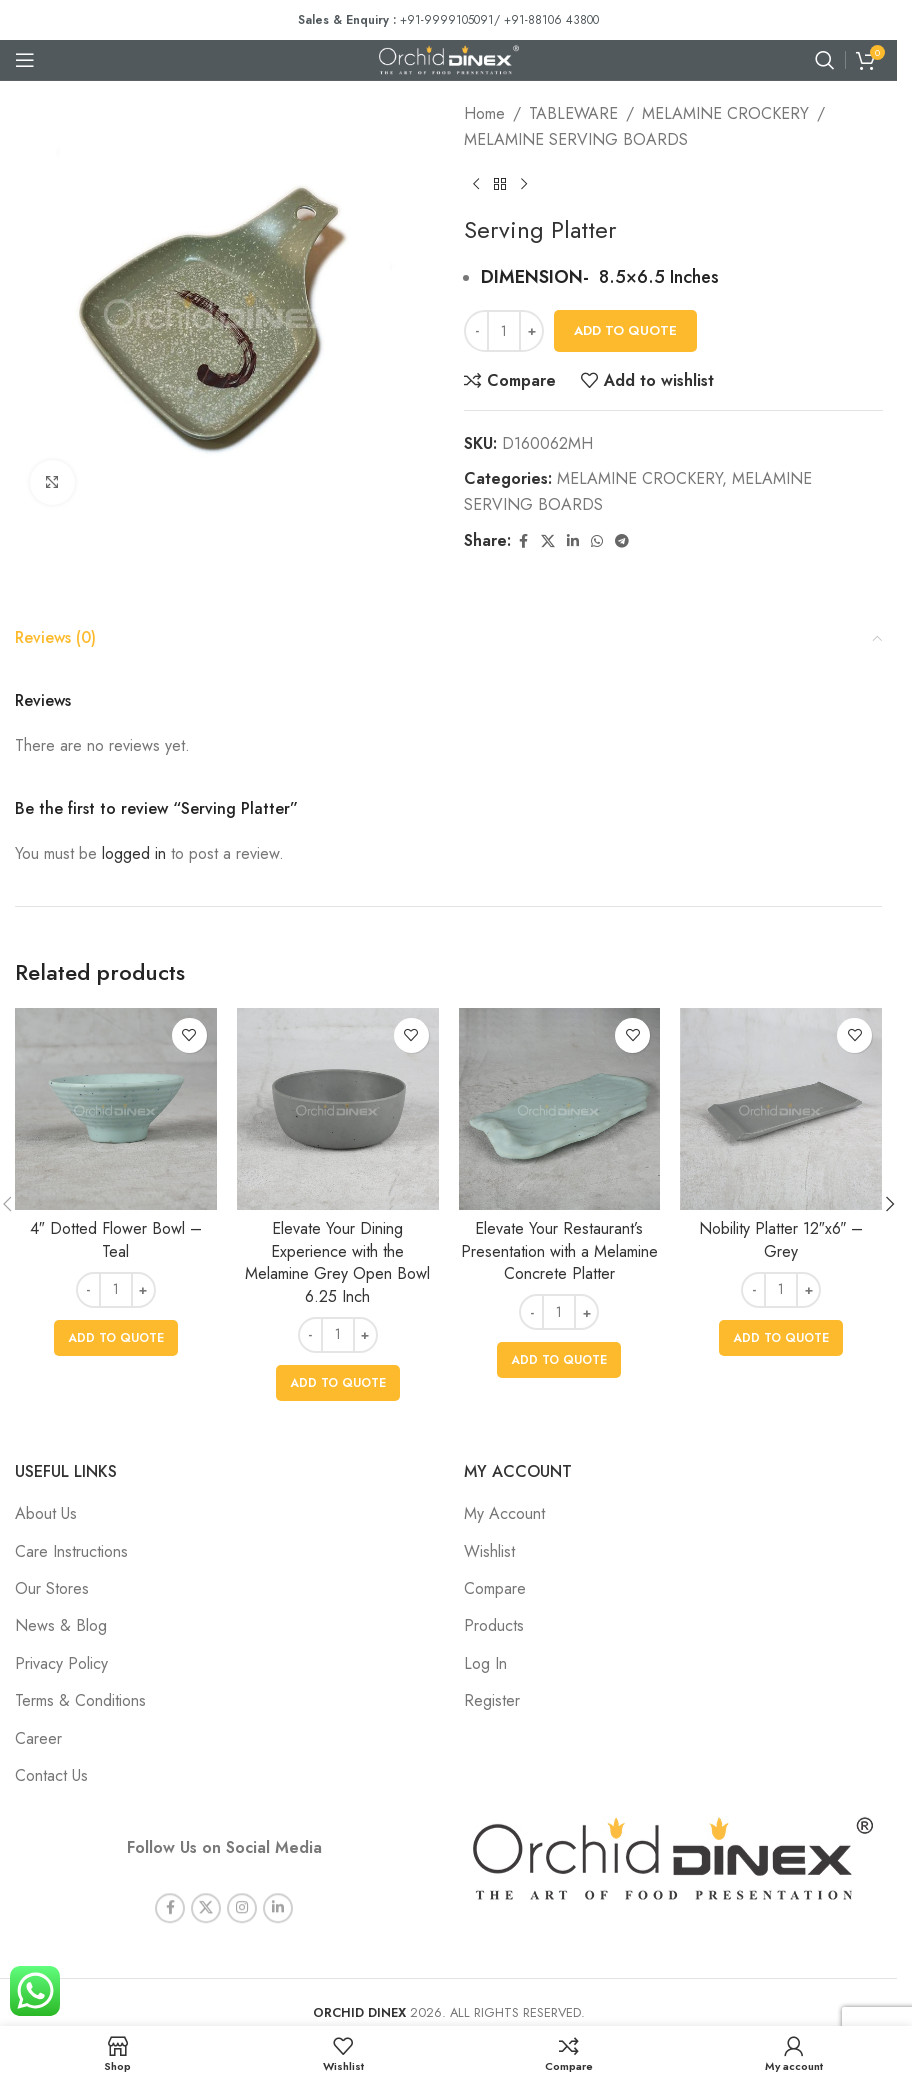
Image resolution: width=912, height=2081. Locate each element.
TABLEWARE (573, 113)
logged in (134, 853)
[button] (116, 1338)
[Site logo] (449, 58)
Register (492, 1700)
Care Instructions (71, 1551)
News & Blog (61, 1625)
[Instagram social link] (242, 1892)
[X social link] (548, 541)
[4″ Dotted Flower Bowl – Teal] (116, 1109)
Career (38, 1738)
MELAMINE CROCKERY (725, 113)
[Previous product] (476, 184)
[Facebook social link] (523, 541)
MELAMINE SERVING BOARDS (576, 139)
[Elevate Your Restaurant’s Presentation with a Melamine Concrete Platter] (560, 1109)
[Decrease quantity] (476, 331)
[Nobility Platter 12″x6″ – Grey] (781, 1109)
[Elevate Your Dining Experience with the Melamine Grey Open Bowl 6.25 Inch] (338, 1109)
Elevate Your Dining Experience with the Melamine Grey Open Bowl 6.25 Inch (337, 1262)
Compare (495, 1588)
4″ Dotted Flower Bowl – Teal (116, 1239)
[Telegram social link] (622, 541)
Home (484, 113)
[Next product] (524, 184)
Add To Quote (625, 330)
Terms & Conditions (80, 1700)
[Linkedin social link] (573, 541)
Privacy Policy (61, 1663)
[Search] (825, 60)
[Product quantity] (504, 331)
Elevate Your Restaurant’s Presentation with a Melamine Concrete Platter (559, 1251)
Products (494, 1625)
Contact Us (51, 1775)
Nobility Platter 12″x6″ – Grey (781, 1239)
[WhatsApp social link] (597, 541)
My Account (504, 1513)
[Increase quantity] (531, 331)
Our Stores (52, 1588)
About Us (46, 1513)
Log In (485, 1663)
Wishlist (489, 1551)
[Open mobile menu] (25, 60)
